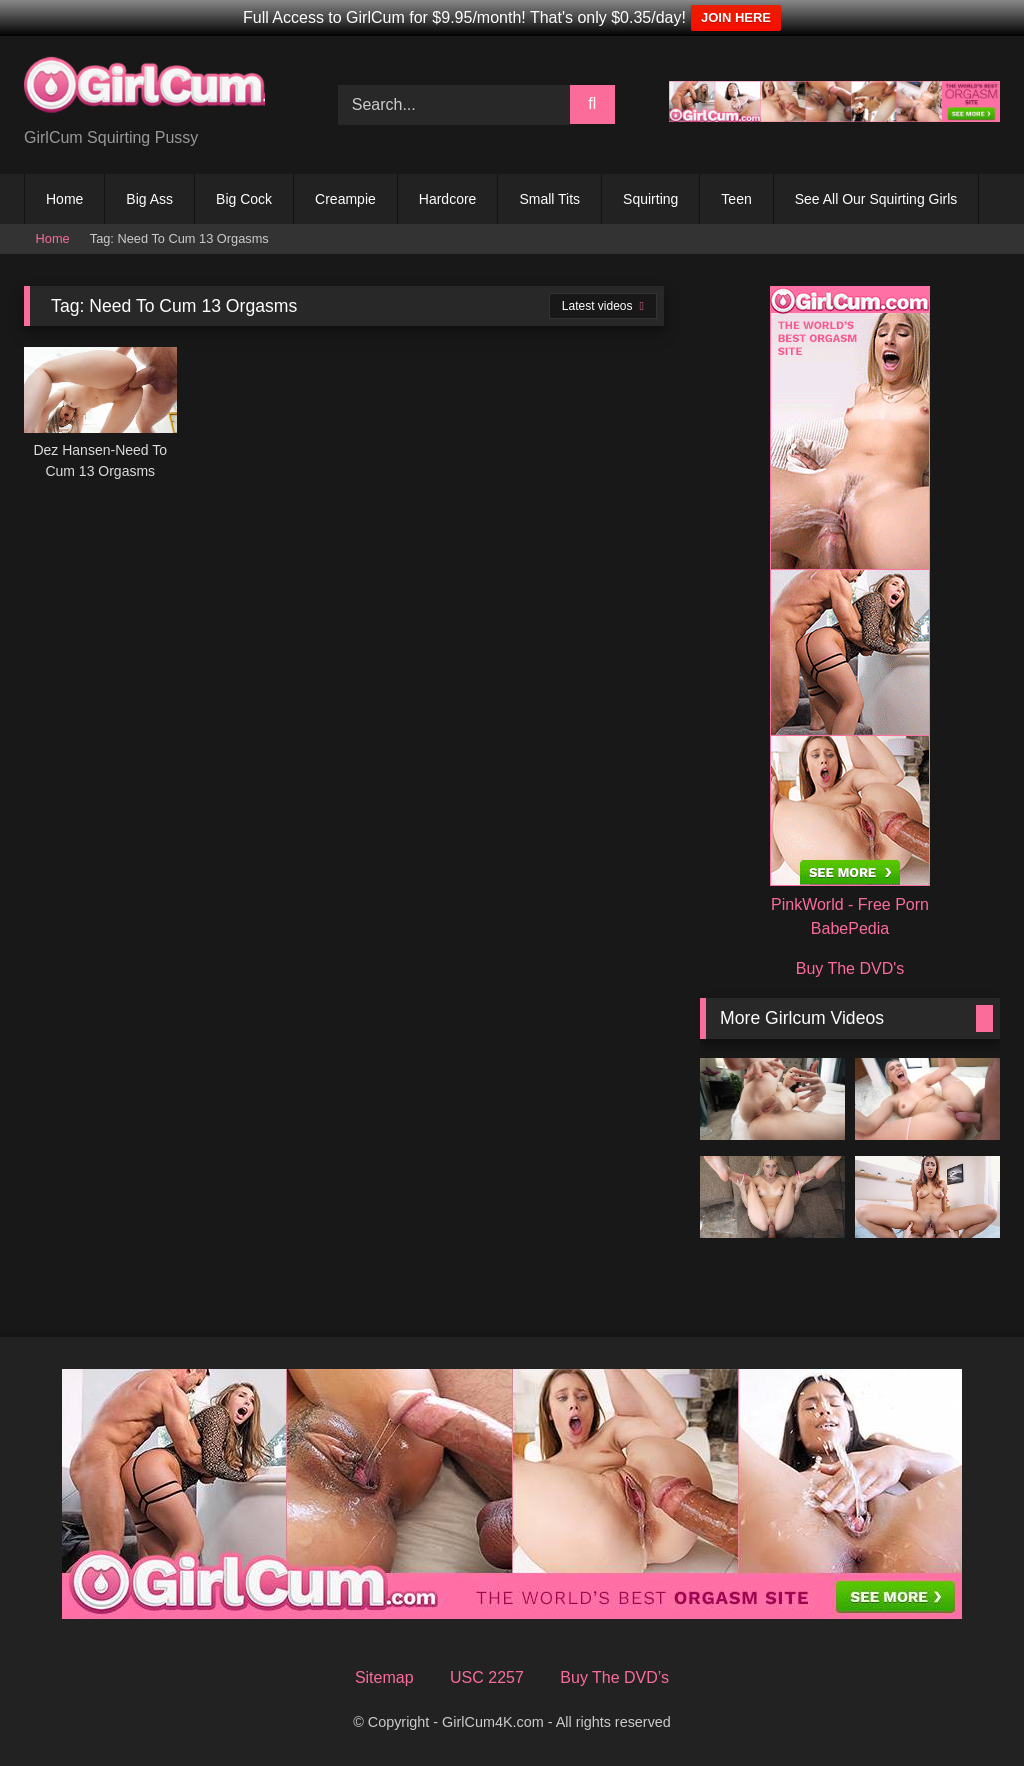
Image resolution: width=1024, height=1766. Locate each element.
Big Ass (149, 199)
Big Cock (244, 199)
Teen (736, 199)
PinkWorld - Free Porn (850, 904)
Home (64, 199)
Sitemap (384, 1677)
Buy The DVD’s (614, 1677)
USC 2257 (487, 1677)
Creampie (345, 199)
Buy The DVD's (850, 968)
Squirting (650, 199)
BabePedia (850, 928)
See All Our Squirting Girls (876, 199)
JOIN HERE (736, 17)
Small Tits (549, 199)
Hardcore (448, 199)
